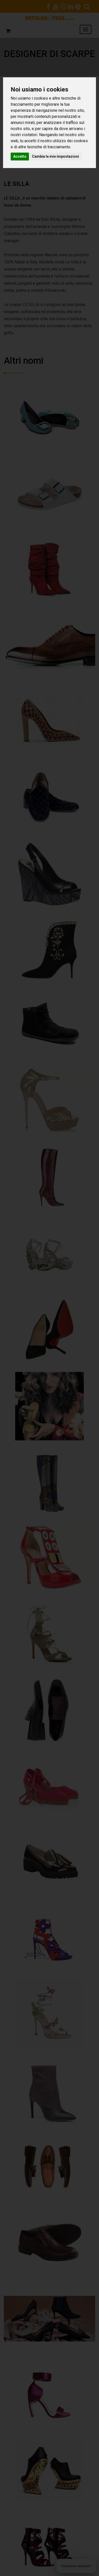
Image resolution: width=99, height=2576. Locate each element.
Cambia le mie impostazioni (55, 156)
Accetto (19, 156)
